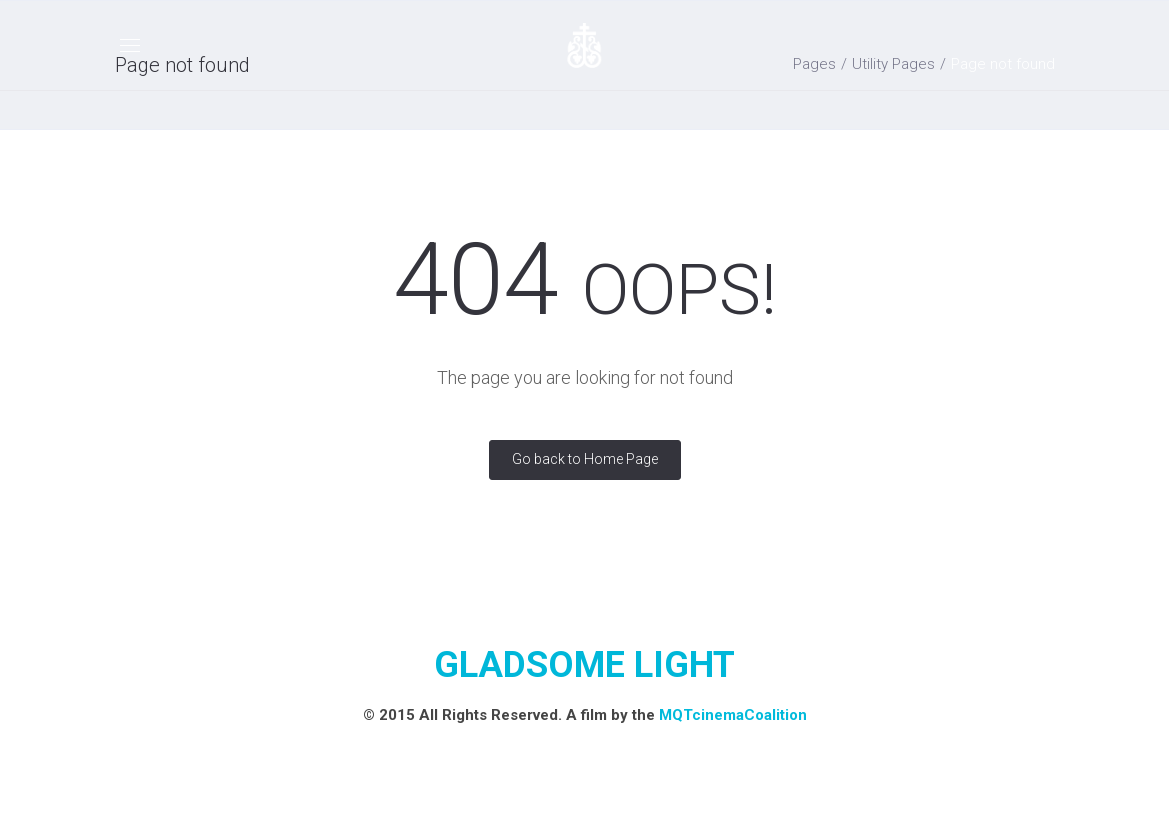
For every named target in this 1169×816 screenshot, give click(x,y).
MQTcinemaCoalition (733, 715)
